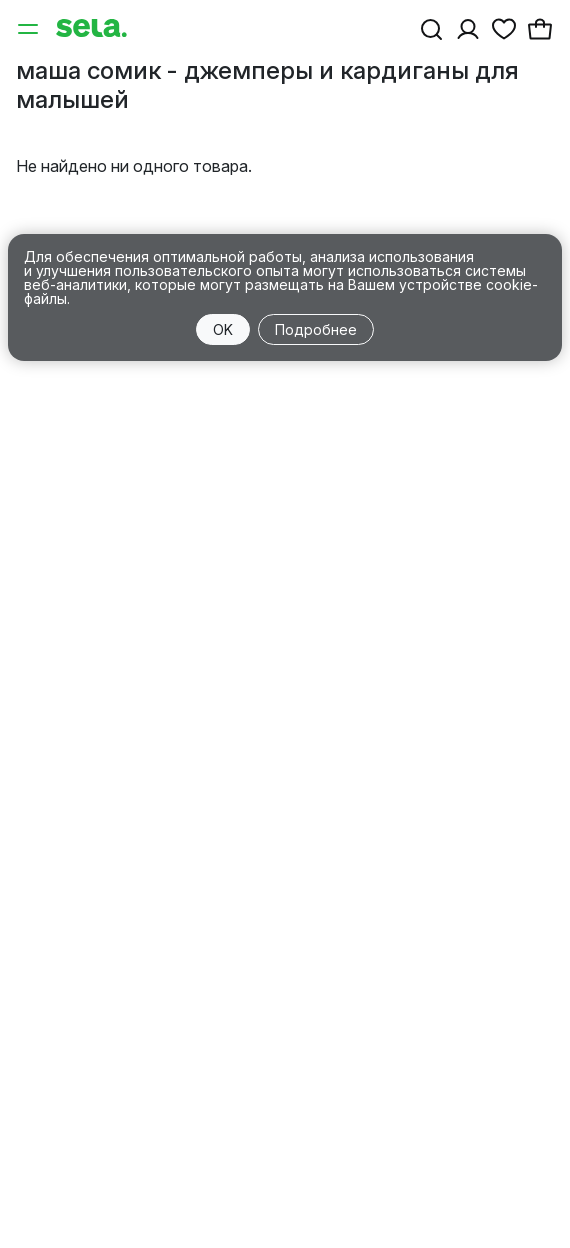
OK (223, 329)
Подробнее (316, 329)
